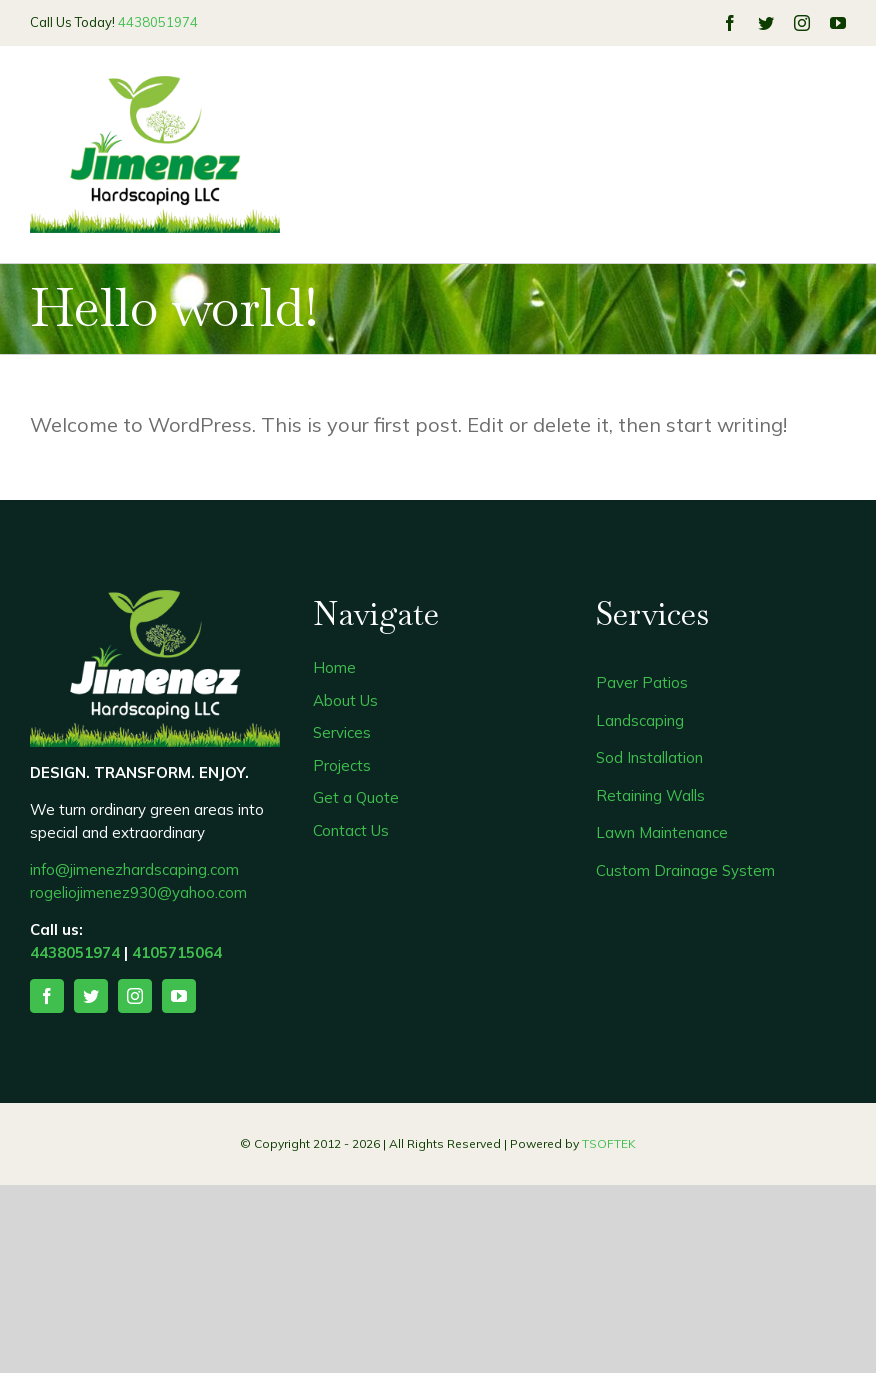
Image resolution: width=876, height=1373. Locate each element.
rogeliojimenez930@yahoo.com (138, 892)
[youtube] (838, 23)
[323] (155, 85)
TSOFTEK (609, 1143)
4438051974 (158, 22)
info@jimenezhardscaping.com (134, 869)
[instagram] (802, 23)
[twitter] (766, 23)
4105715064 (177, 952)
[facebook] (730, 23)
